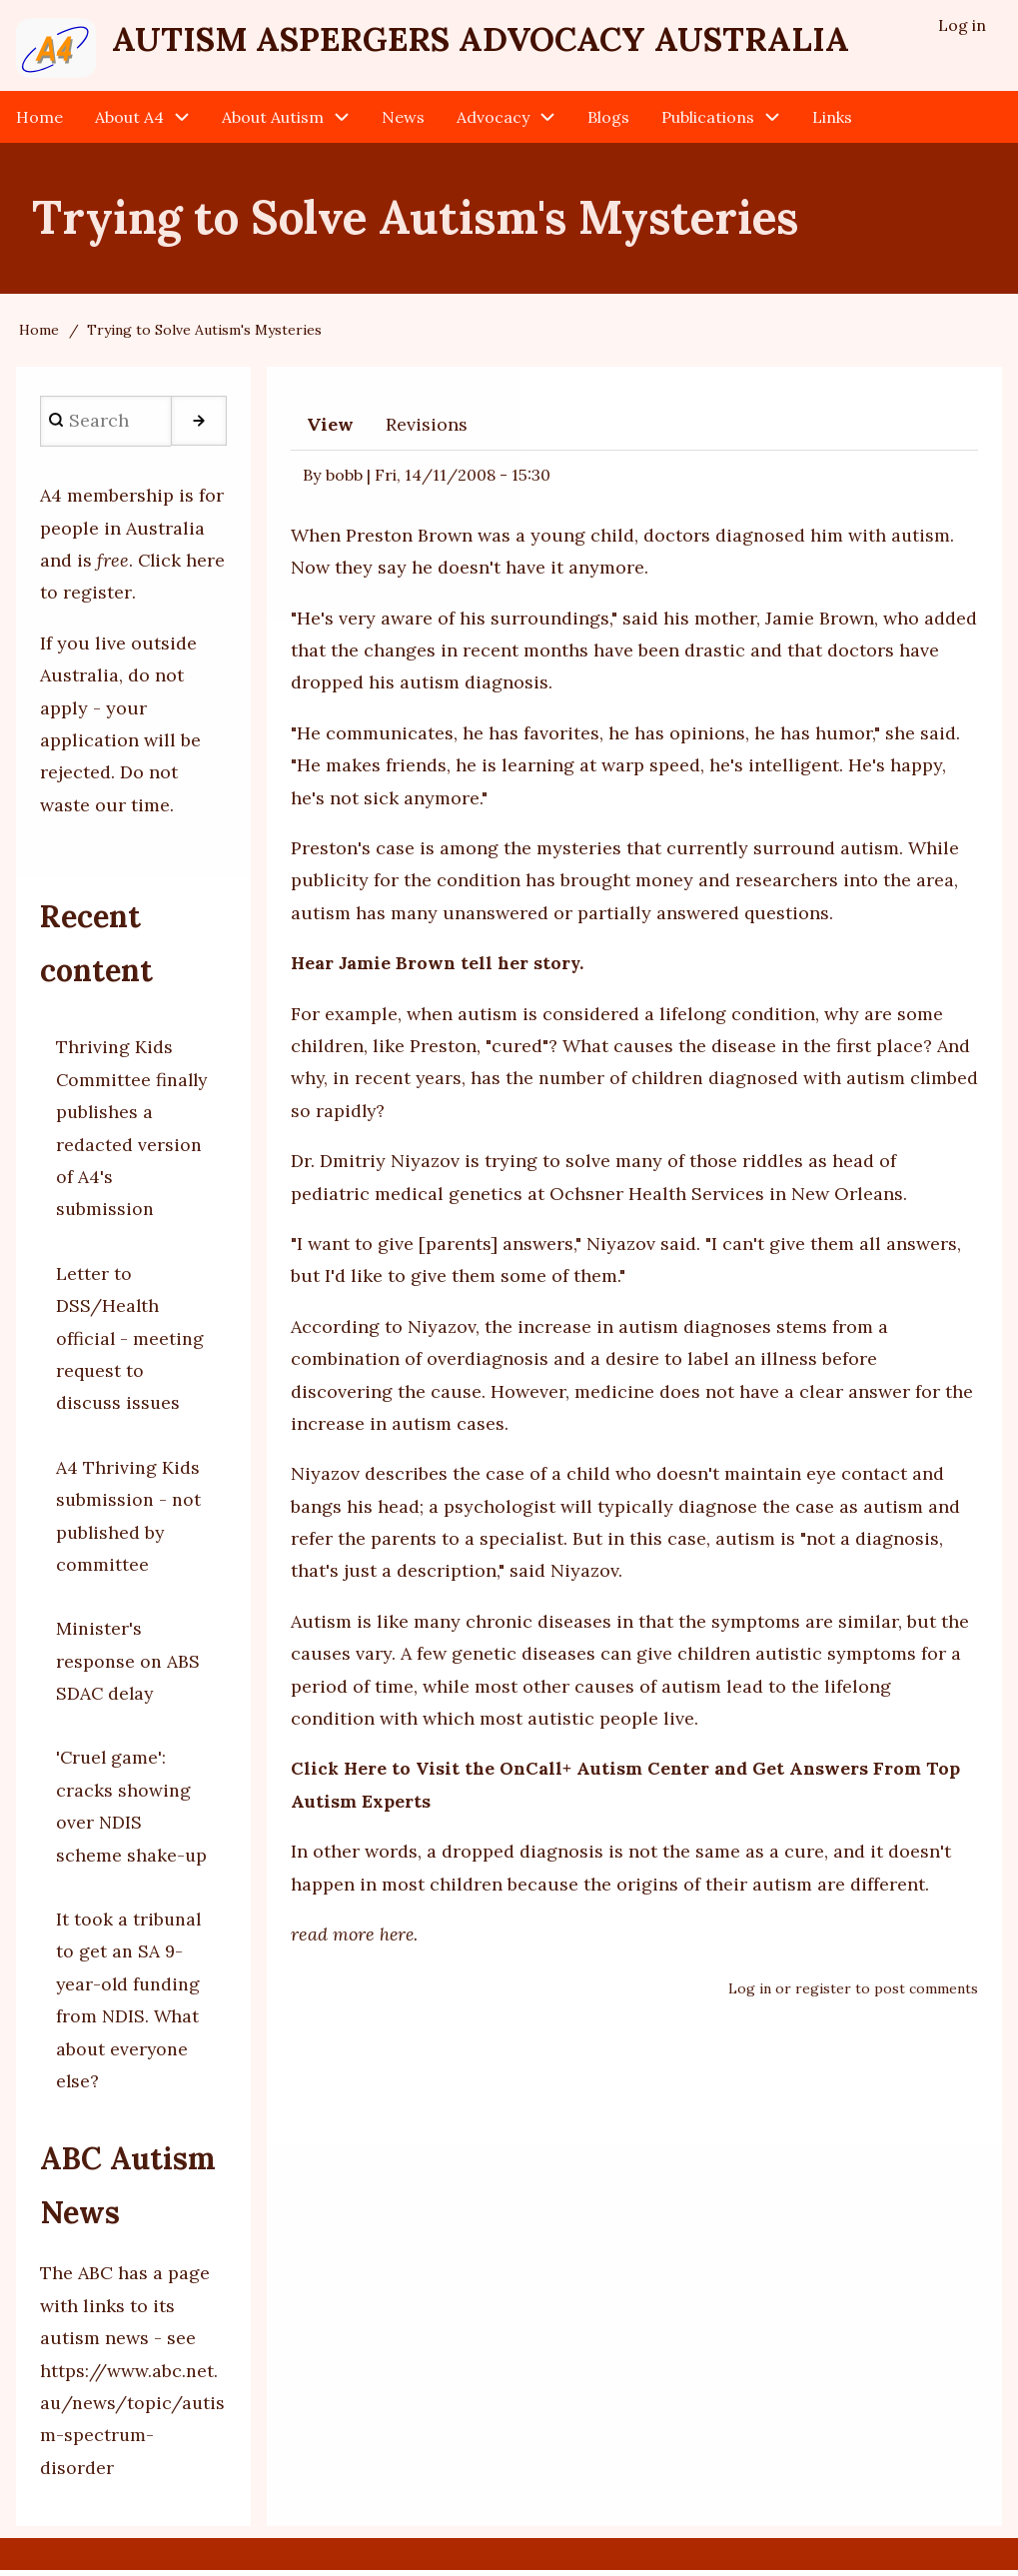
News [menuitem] (403, 122)
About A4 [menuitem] (129, 122)
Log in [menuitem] (962, 26)
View (330, 430)
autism (870, 853)
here (398, 1940)
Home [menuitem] (39, 122)
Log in (749, 1994)
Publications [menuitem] (707, 122)
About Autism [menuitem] (273, 122)
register (823, 1994)
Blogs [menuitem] (608, 122)
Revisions (427, 430)
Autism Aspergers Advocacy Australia (514, 41)
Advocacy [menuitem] (493, 122)
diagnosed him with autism (833, 541)
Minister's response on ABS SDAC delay (128, 1667)
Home (39, 336)
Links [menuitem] (832, 122)
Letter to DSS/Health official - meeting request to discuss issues (130, 1344)
